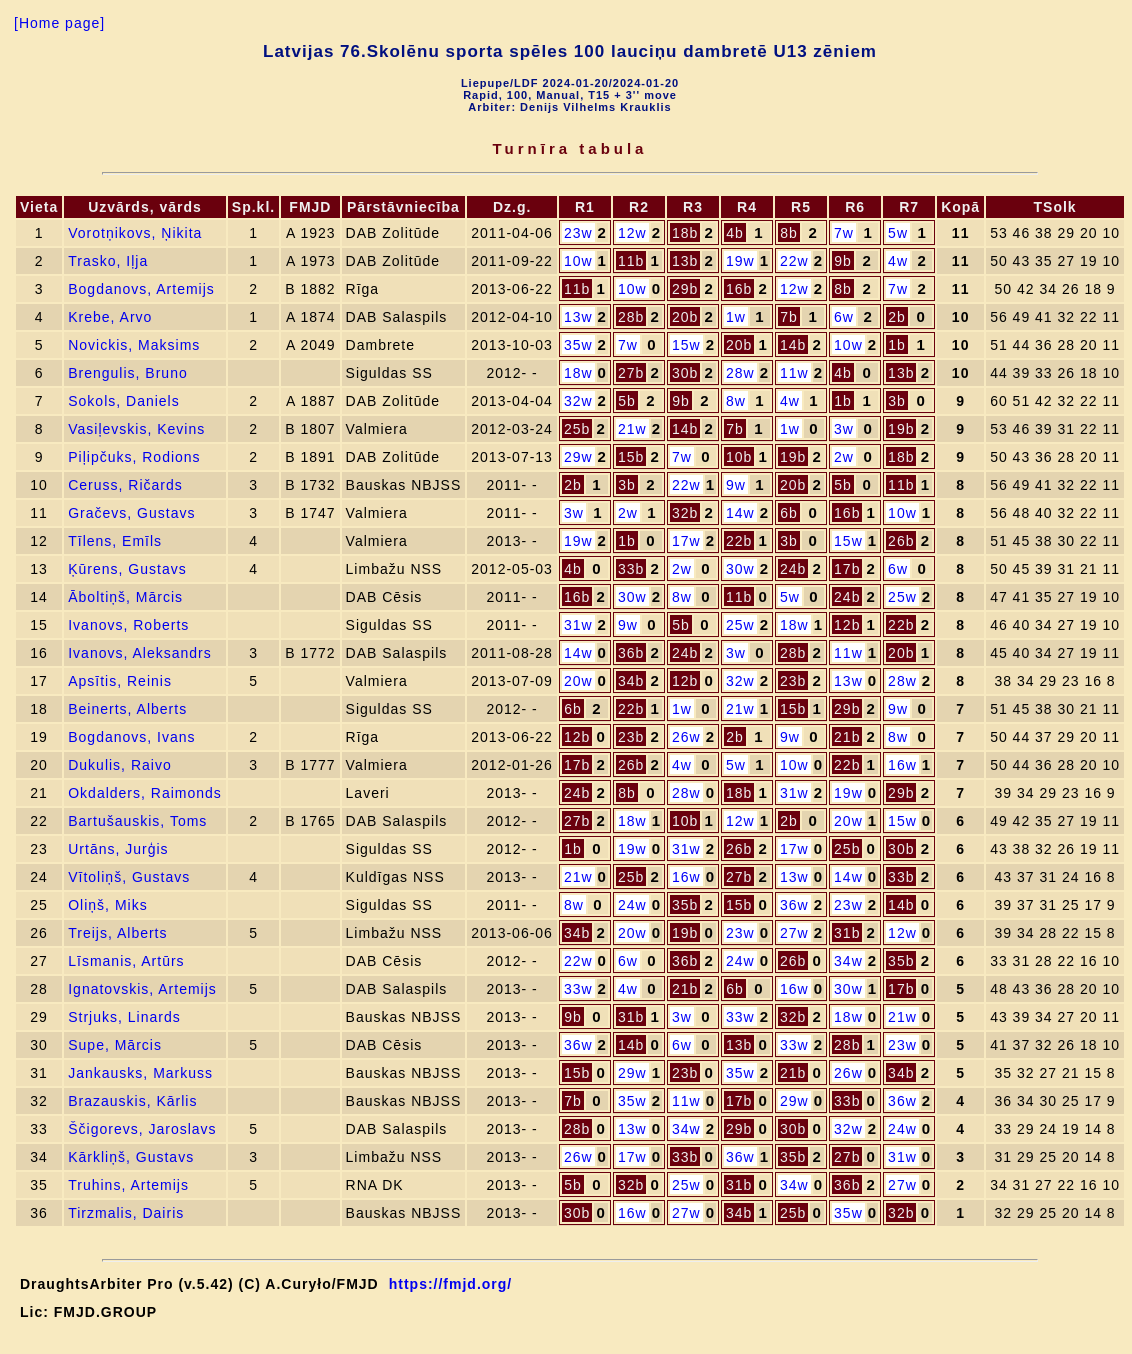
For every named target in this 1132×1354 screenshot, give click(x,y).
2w (844, 457)
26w (686, 737)
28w (740, 373)
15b (631, 457)
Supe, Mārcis (115, 1045)
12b (847, 625)
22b (739, 541)
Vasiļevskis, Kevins (136, 429)
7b (789, 317)
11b (631, 261)
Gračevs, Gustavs (131, 513)
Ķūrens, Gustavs (127, 569)
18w (578, 373)
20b (685, 317)
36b (631, 653)
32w (578, 401)
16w (902, 765)
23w (578, 233)
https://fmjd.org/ (451, 1284)
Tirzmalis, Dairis (126, 1213)
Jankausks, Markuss (140, 1073)
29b (685, 289)
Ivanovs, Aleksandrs (140, 653)
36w (794, 905)
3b (897, 401)
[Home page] (59, 23)
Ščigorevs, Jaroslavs (142, 1129)
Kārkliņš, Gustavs (131, 1157)
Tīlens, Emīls (115, 541)
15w (686, 345)
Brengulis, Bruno (128, 373)
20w (578, 681)
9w (736, 485)
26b (901, 541)
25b (577, 429)
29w (578, 457)
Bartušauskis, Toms (137, 821)
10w (578, 261)
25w (902, 597)
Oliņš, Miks (107, 905)
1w (736, 317)
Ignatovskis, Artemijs (142, 989)
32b (685, 513)
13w (578, 317)
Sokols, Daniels (124, 401)
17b (847, 569)
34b (631, 681)
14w (740, 513)
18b (685, 233)
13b (685, 261)
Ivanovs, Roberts (128, 625)
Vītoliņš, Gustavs (129, 877)
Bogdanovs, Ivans (131, 737)
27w (794, 933)
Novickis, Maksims (134, 345)
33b (631, 569)
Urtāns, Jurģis (118, 849)
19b (901, 429)
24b (793, 569)
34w (848, 961)
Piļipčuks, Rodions (134, 457)
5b (627, 401)
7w (844, 233)
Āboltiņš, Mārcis (125, 597)
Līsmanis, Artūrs (126, 961)
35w (578, 345)
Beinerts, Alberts (127, 709)
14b (793, 345)
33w (578, 989)
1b (897, 345)
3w (844, 429)
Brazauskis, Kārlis (132, 1101)
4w (898, 261)
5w (898, 233)
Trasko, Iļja (108, 261)
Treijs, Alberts (117, 933)
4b (735, 233)
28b (631, 317)
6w (844, 317)
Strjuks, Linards (124, 1017)
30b (685, 373)
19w (740, 261)
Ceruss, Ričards (125, 485)
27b (631, 373)
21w (632, 429)
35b (685, 905)
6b (789, 513)
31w (578, 625)
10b (739, 457)
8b (789, 233)
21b (847, 737)
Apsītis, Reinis (120, 681)
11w (794, 373)
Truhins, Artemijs (128, 1185)
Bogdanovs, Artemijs (141, 289)
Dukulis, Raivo (119, 765)
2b (897, 317)
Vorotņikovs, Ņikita (135, 233)
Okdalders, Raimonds (145, 793)
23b (793, 681)
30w (740, 569)
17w (686, 541)
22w (794, 261)
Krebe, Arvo (110, 317)
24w (632, 905)
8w (736, 401)
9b (843, 261)
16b (739, 289)
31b (847, 933)
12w (632, 233)
